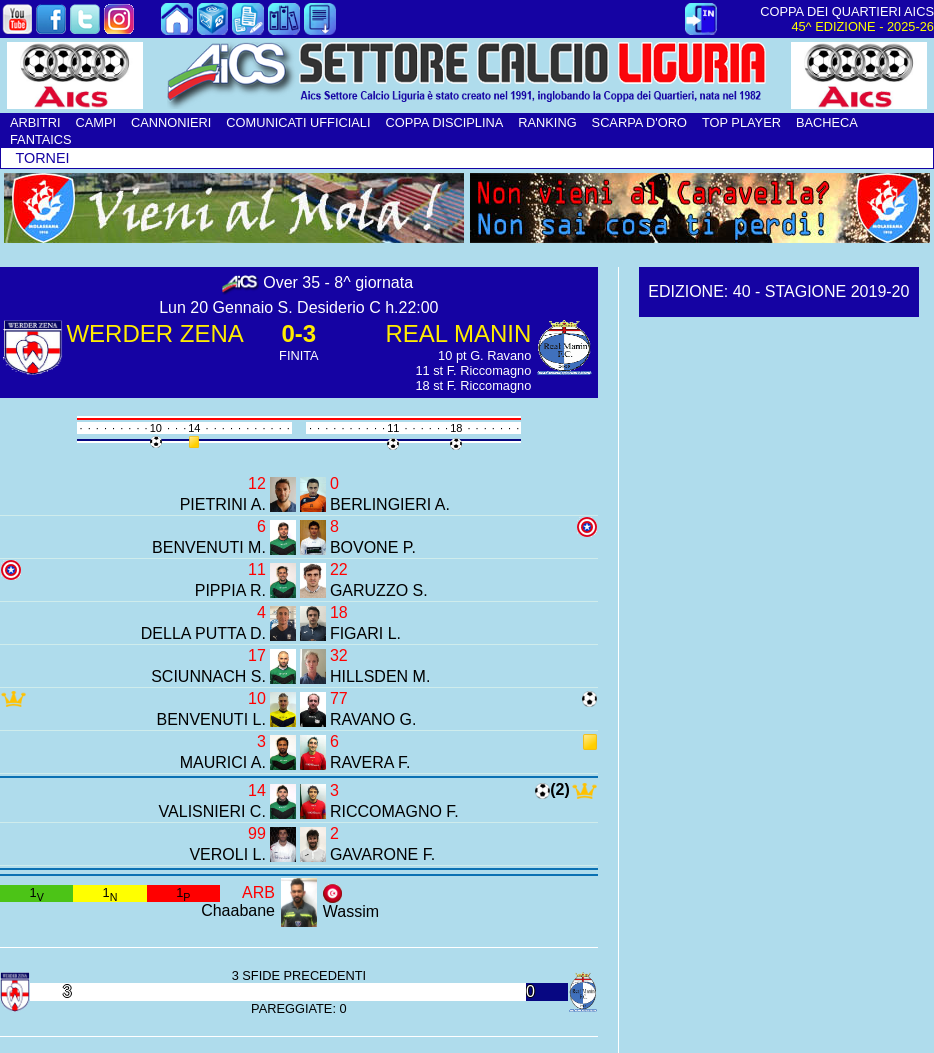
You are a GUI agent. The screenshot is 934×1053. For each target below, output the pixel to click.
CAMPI (95, 122)
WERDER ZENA (154, 333)
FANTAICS (41, 139)
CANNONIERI (171, 122)
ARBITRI (35, 122)
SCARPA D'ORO (639, 122)
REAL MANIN (459, 333)
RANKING (547, 122)
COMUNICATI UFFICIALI (298, 122)
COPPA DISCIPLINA (444, 122)
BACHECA (827, 122)
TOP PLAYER (741, 122)
